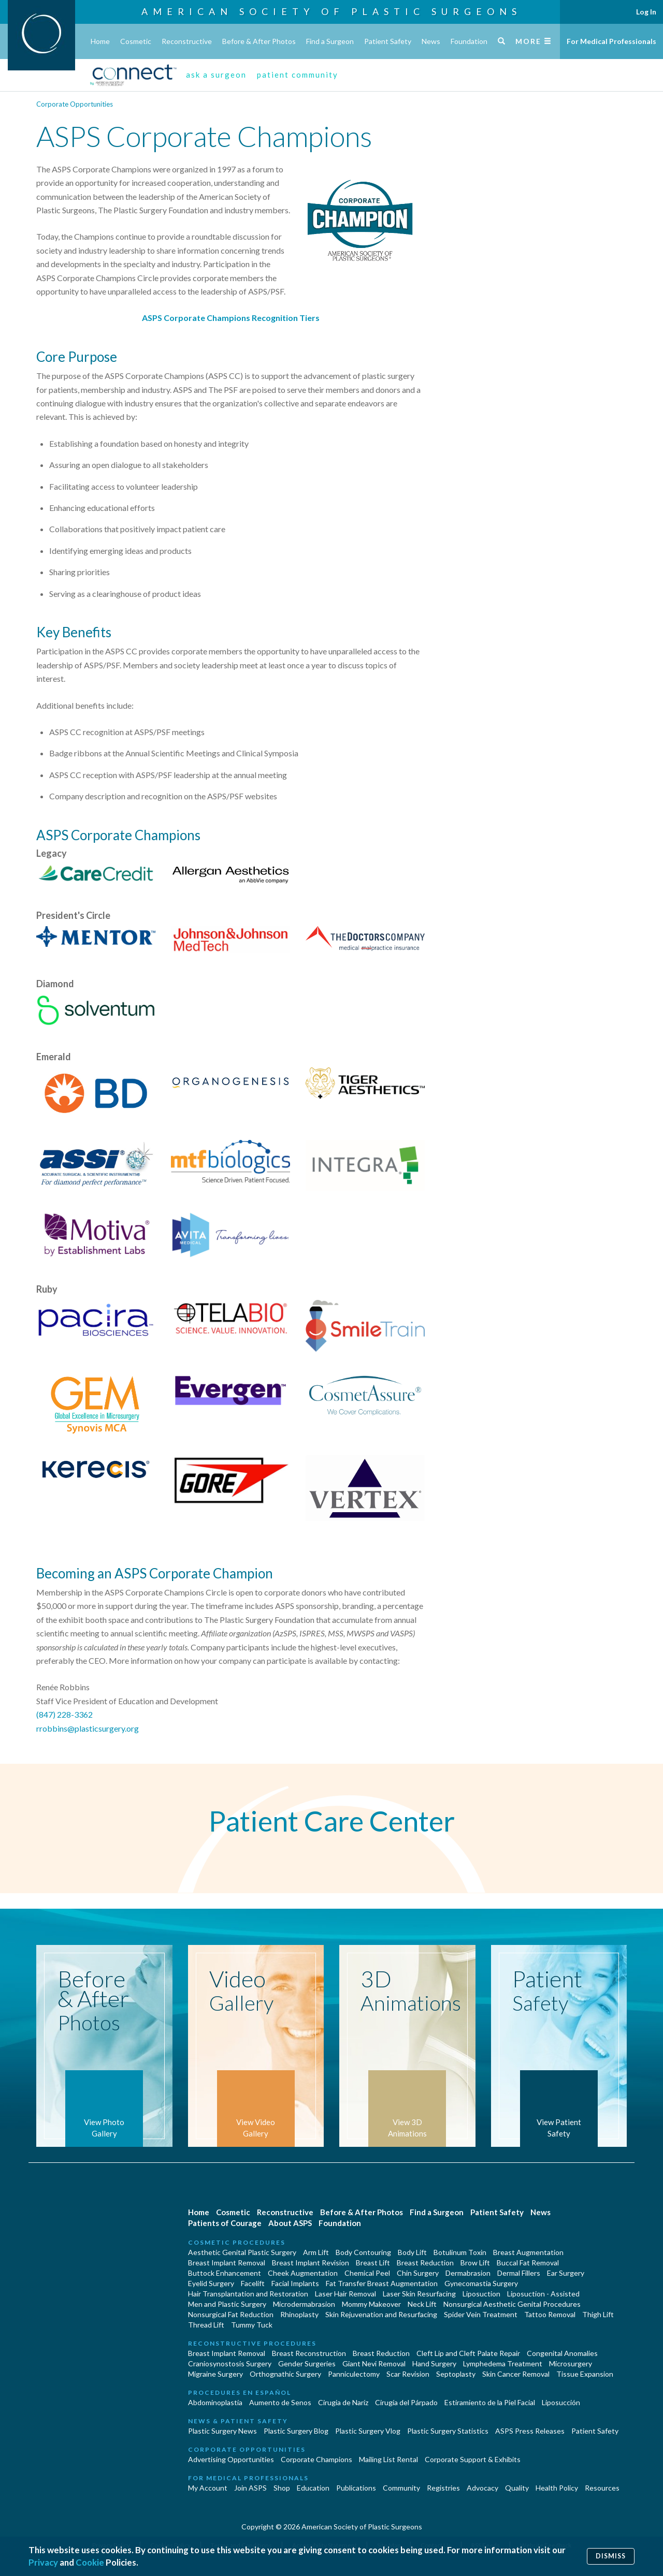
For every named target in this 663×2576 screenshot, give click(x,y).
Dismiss (611, 2556)
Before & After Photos (259, 41)
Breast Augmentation (528, 2252)
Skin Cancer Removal (516, 2373)
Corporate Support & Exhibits (473, 2459)
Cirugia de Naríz (343, 2402)
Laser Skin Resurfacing (419, 2293)
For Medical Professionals (611, 41)
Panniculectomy (354, 2373)
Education (313, 2487)
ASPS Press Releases (530, 2430)
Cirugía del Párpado (406, 2402)
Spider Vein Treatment (480, 2314)
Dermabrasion (468, 2272)
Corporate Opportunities (74, 104)
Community (401, 2487)
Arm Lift (316, 2252)
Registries (443, 2487)
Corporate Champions (316, 2459)
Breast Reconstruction (309, 2353)
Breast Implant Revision (310, 2262)
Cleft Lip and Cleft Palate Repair (468, 2353)
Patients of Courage (225, 2223)
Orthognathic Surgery (285, 2373)
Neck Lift (422, 2304)
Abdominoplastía (215, 2402)
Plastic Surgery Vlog (367, 2430)
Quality (517, 2487)
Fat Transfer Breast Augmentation (382, 2283)
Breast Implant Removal (226, 2262)
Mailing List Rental (388, 2459)
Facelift (253, 2283)
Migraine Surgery (215, 2373)
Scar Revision (407, 2373)
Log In (646, 11)
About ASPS (290, 2223)
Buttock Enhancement (224, 2272)
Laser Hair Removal (345, 2293)
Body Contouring (363, 2252)
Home (100, 41)
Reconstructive (187, 41)
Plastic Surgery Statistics (447, 2430)
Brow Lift (475, 2262)
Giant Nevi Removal (374, 2363)
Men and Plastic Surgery (227, 2304)
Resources (602, 2487)
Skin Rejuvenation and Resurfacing (381, 2314)
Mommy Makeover (371, 2304)
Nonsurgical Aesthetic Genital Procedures (512, 2304)
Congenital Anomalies (562, 2353)
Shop (281, 2487)
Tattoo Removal (549, 2314)
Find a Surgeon (330, 41)
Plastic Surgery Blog (296, 2430)
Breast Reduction (425, 2262)
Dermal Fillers (518, 2272)
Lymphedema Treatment (502, 2363)
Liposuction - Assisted (543, 2293)
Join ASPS (250, 2487)
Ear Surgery (565, 2272)
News (431, 41)
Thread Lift (206, 2324)
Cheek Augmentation (303, 2272)
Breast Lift (373, 2262)
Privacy (43, 2562)
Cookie (90, 2562)
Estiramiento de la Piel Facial (489, 2402)
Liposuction (481, 2293)
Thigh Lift (598, 2314)
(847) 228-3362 (64, 1714)
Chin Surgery (418, 2272)
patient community (297, 74)
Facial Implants (295, 2283)
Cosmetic (135, 41)
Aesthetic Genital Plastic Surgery (242, 2252)
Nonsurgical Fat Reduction (230, 2314)
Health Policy (557, 2487)
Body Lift (412, 2252)
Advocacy (482, 2487)
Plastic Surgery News (222, 2430)
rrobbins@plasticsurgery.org (87, 1728)
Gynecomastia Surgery (481, 2283)
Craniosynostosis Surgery (229, 2363)
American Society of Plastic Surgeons (331, 11)
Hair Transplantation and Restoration (248, 2293)
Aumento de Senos (280, 2402)
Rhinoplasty (299, 2314)
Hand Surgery (434, 2363)
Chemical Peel (367, 2272)
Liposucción (561, 2402)
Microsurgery (570, 2363)
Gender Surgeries (307, 2363)
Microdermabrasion (304, 2304)
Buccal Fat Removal (528, 2262)
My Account (207, 2487)
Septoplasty (455, 2373)
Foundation (469, 41)
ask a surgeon (216, 74)
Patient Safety (387, 41)
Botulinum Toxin (460, 2252)
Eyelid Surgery (211, 2283)
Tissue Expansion (584, 2373)
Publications (356, 2487)
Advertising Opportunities (231, 2459)
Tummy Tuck (251, 2324)
